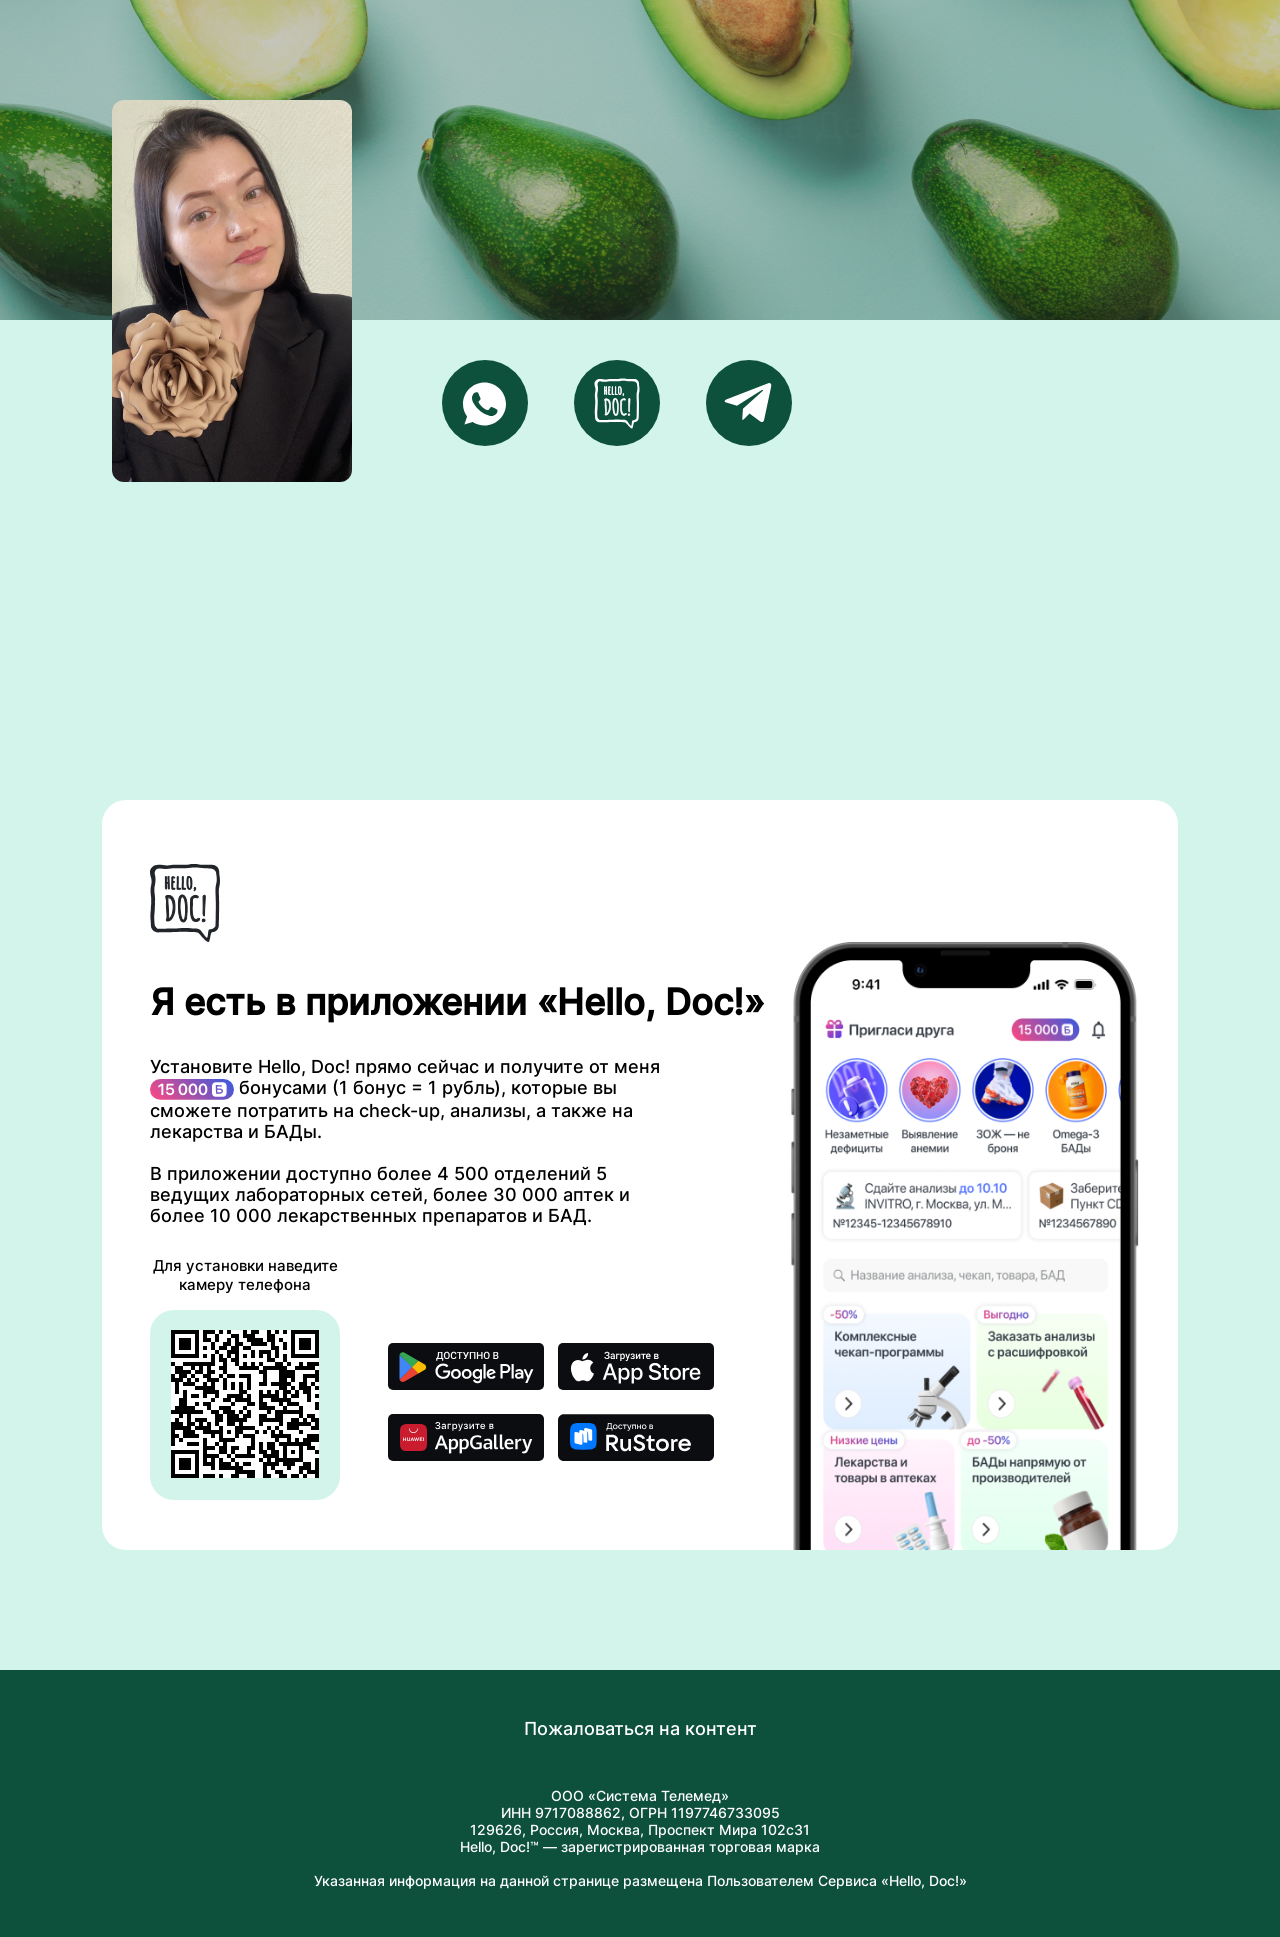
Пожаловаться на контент (640, 1728)
